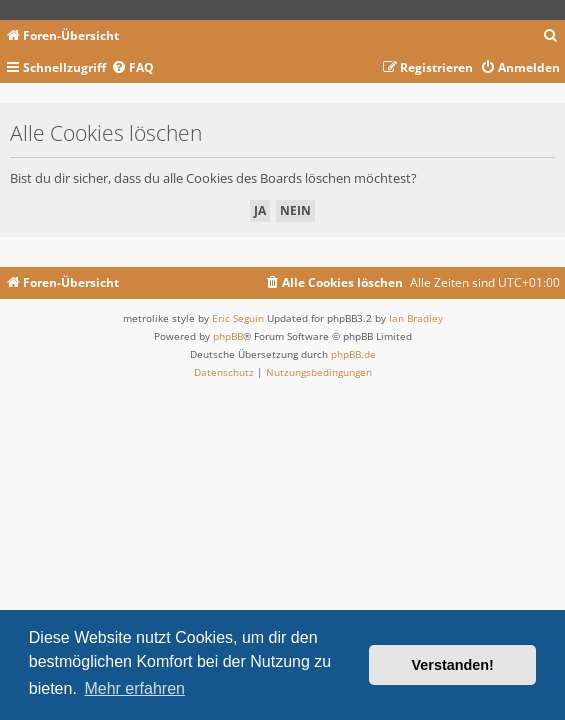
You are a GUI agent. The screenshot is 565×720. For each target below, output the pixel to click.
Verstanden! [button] (453, 665)
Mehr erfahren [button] (134, 688)
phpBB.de (353, 354)
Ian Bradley (416, 318)
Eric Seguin (238, 318)
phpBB (228, 336)
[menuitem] (551, 36)
